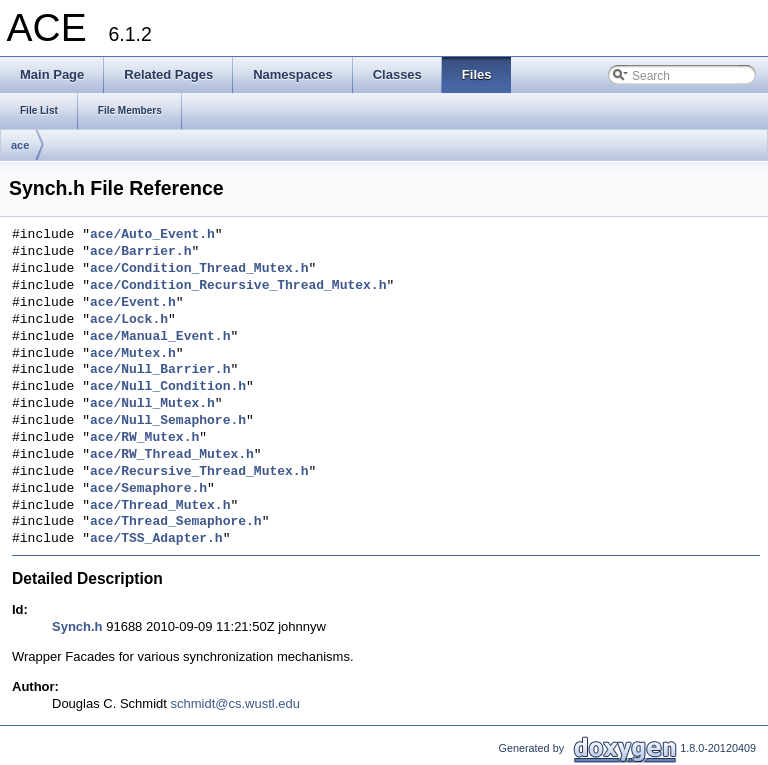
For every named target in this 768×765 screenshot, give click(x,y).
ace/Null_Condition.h (168, 387)
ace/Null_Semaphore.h (168, 421)
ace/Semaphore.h (148, 489)
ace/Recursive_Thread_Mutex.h (199, 472)
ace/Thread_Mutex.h (160, 506)
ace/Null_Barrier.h (160, 370)
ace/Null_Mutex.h (152, 404)
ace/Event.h (133, 303)
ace (20, 145)
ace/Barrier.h (140, 252)
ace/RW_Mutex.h (144, 438)
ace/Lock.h (129, 320)
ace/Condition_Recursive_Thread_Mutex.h (238, 286)
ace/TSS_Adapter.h (156, 539)
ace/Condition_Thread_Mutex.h (199, 269)
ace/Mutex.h (133, 354)
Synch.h (77, 626)
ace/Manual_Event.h (160, 337)
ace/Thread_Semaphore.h (176, 522)
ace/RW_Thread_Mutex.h (172, 455)
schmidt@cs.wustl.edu (236, 703)
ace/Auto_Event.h (152, 235)
